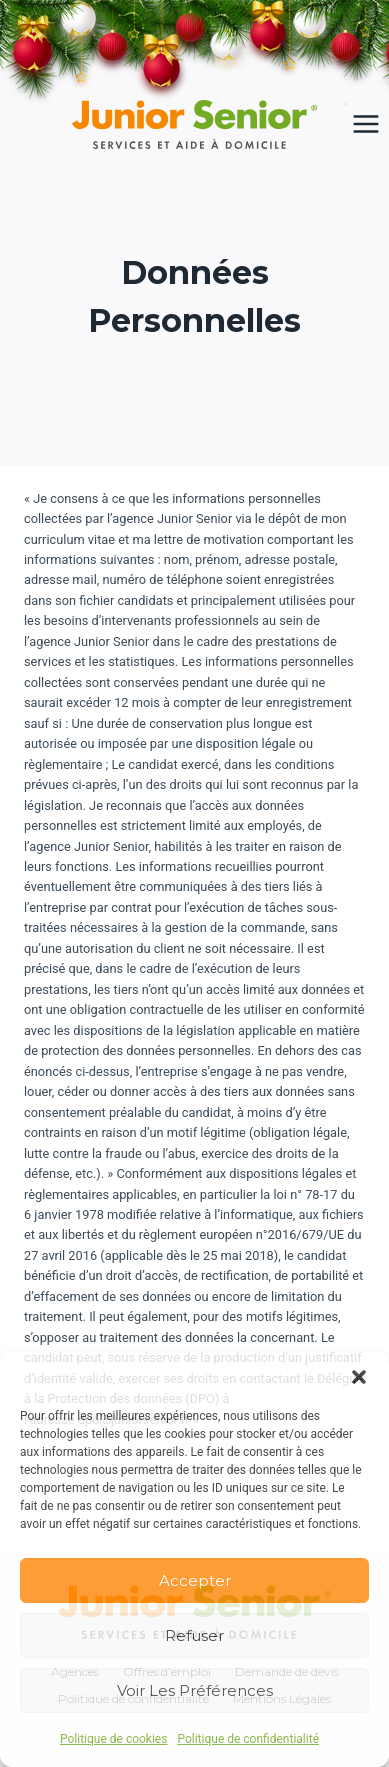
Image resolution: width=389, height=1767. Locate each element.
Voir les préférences (195, 1690)
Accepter (195, 1580)
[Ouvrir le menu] (365, 124)
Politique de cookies (113, 1739)
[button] (359, 1377)
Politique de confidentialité (248, 1739)
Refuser (194, 1635)
